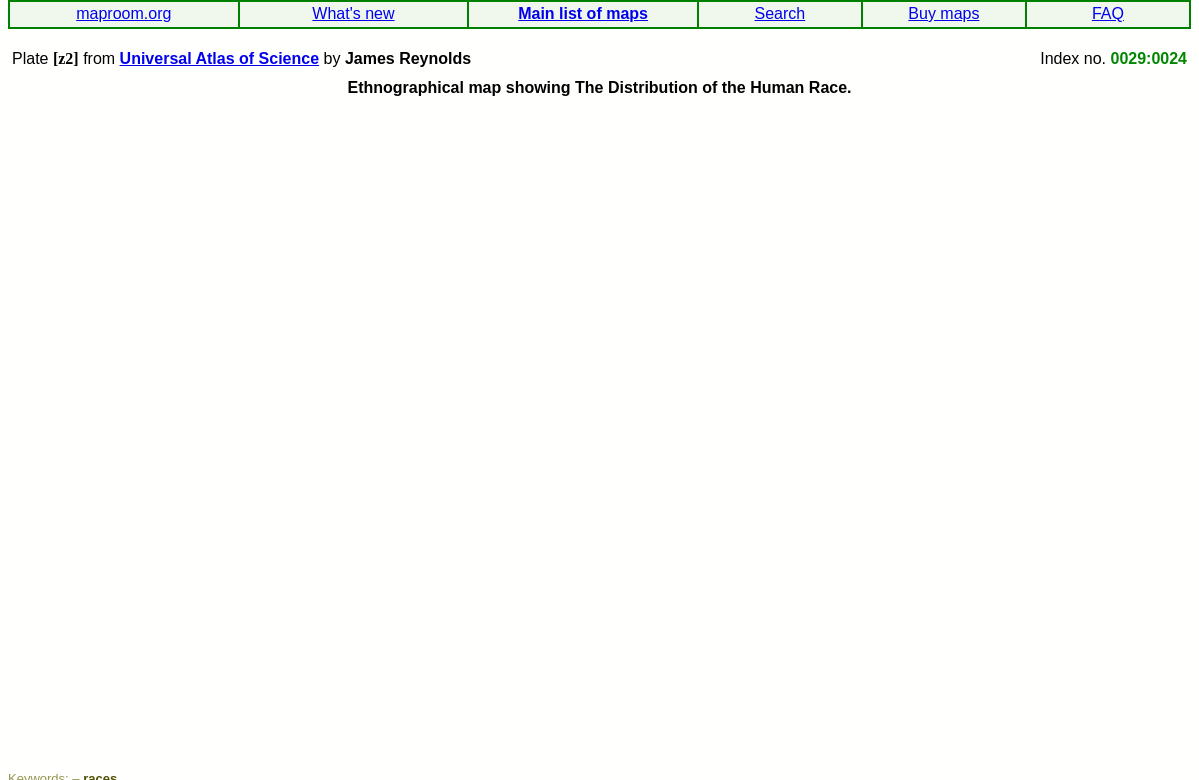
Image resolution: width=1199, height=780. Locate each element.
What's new (353, 13)
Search (780, 13)
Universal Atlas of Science (220, 58)
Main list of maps (583, 13)
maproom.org (123, 13)
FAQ (1108, 13)
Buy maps (943, 13)
